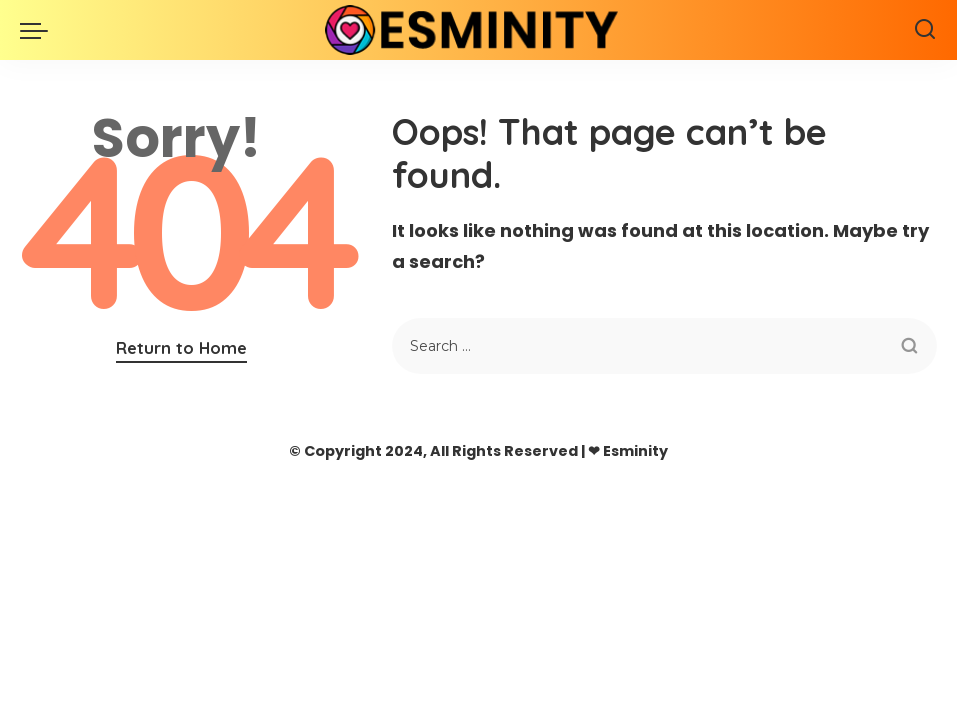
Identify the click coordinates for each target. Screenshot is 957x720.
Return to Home (181, 347)
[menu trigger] (39, 30)
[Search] (925, 30)
